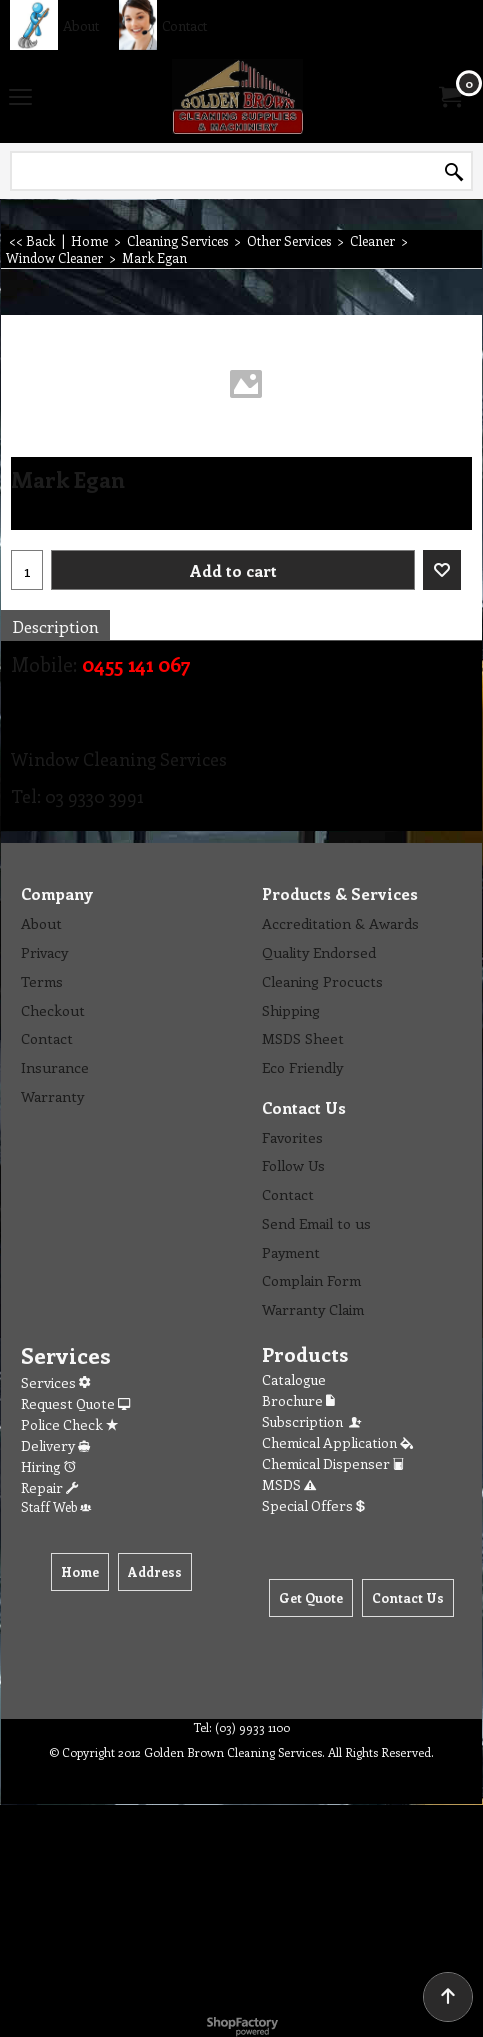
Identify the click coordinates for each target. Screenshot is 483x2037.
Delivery (55, 1445)
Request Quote (75, 1403)
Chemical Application (337, 1442)
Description (55, 626)
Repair (49, 1487)
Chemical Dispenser (333, 1463)
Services (55, 1382)
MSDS (289, 1484)
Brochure (298, 1400)
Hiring (48, 1466)
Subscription (313, 1421)
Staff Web (56, 1506)
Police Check (69, 1424)
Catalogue (294, 1379)
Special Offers (313, 1505)
